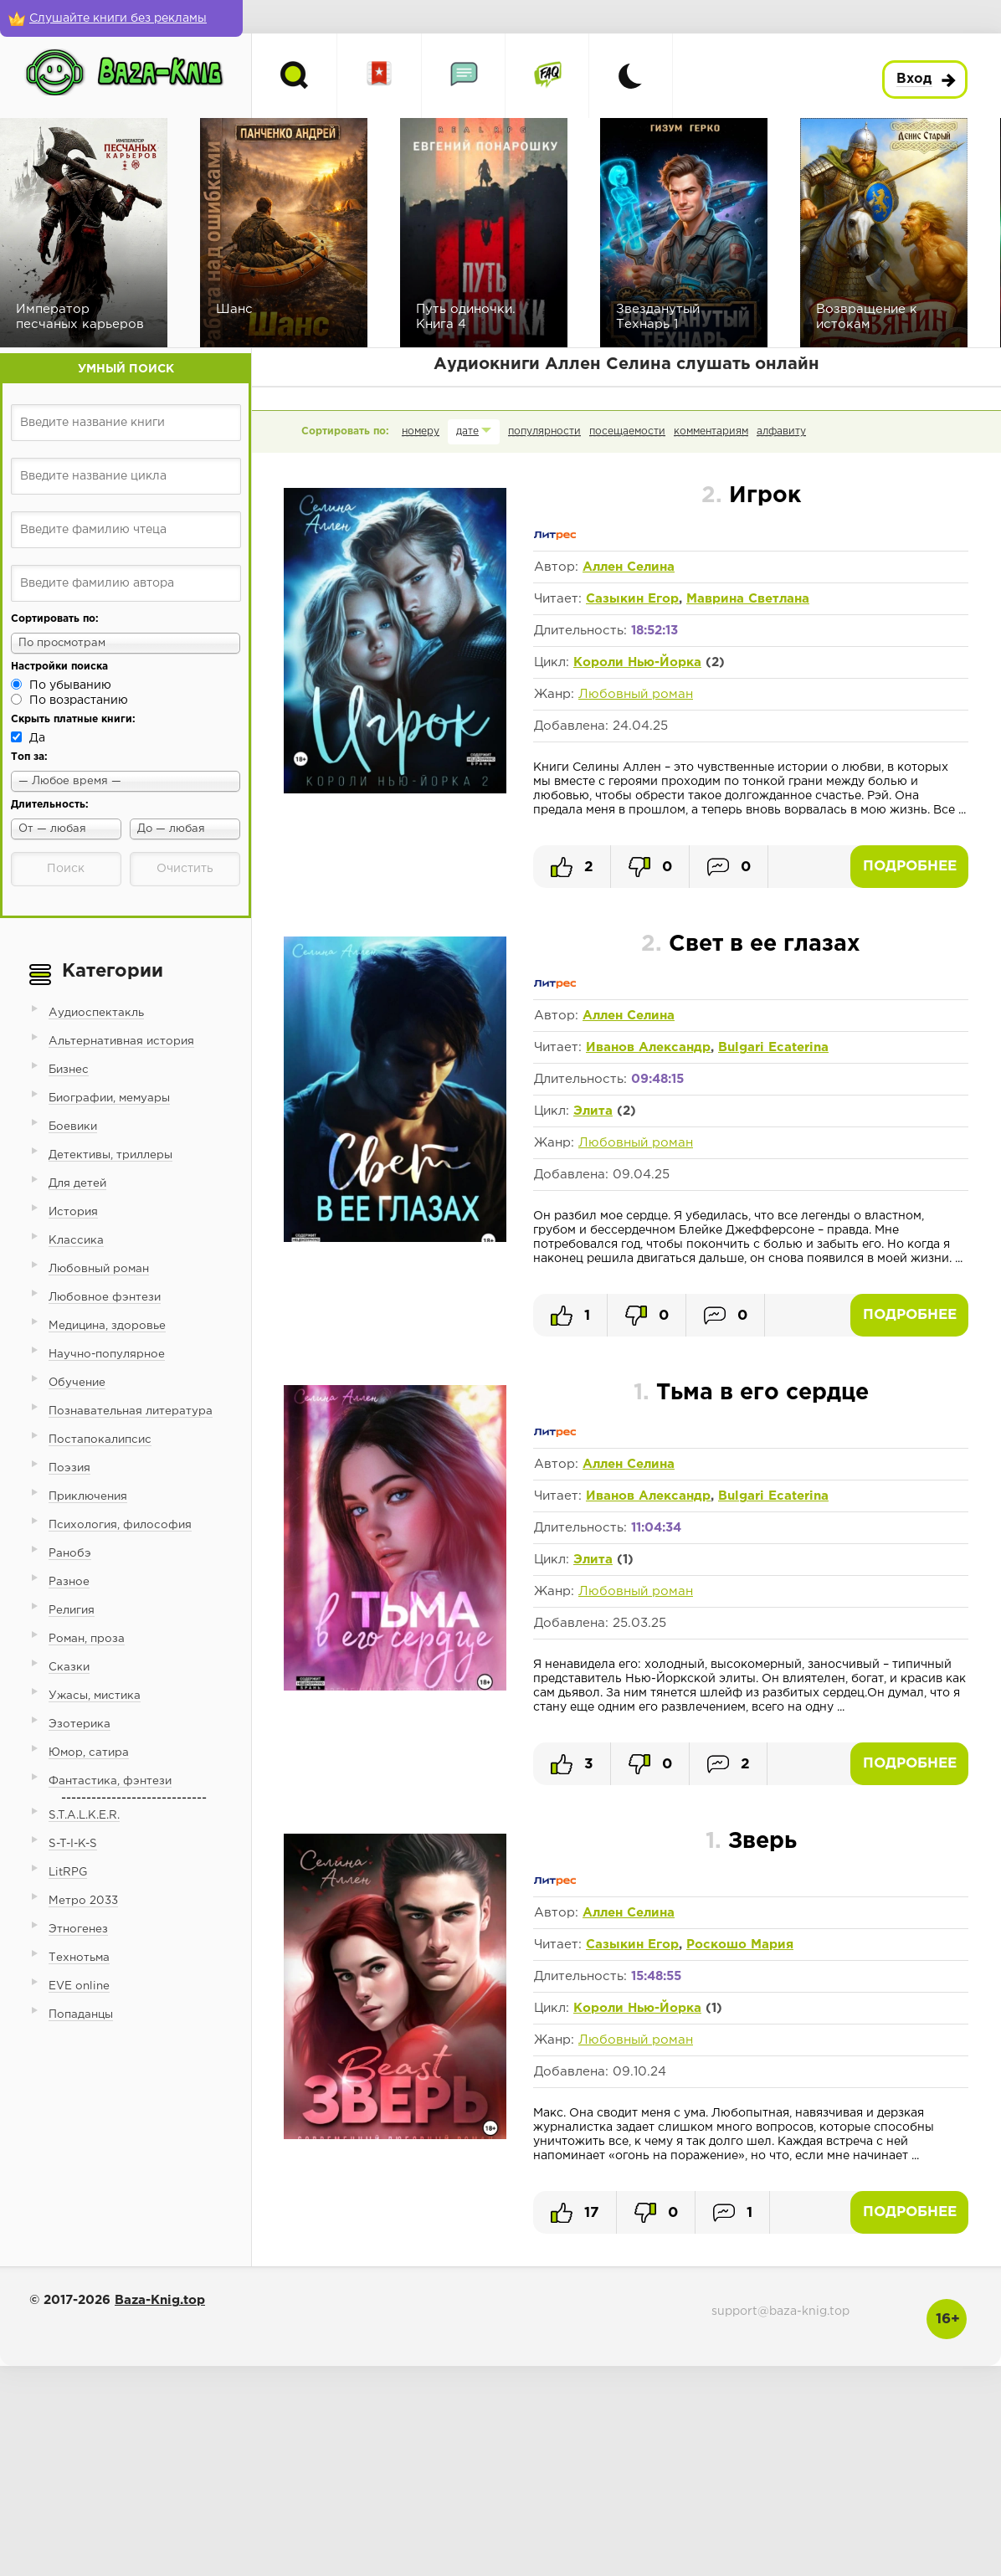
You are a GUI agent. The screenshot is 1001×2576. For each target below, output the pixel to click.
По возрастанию (78, 700)
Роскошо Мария (739, 1944)
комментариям (711, 431)
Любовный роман (635, 694)
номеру (420, 431)
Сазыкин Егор (632, 598)
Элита (593, 1111)
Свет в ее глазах (750, 944)
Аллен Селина (629, 567)
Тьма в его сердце (751, 1393)
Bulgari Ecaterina (773, 1047)
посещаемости (627, 431)
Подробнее (910, 866)
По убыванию (70, 685)
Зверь (751, 1841)
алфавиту (781, 431)
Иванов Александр (648, 1047)
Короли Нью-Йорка (637, 662)
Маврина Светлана (747, 598)
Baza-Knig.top (160, 2300)
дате (467, 431)
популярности (544, 431)
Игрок (751, 495)
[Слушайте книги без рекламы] (121, 18)
